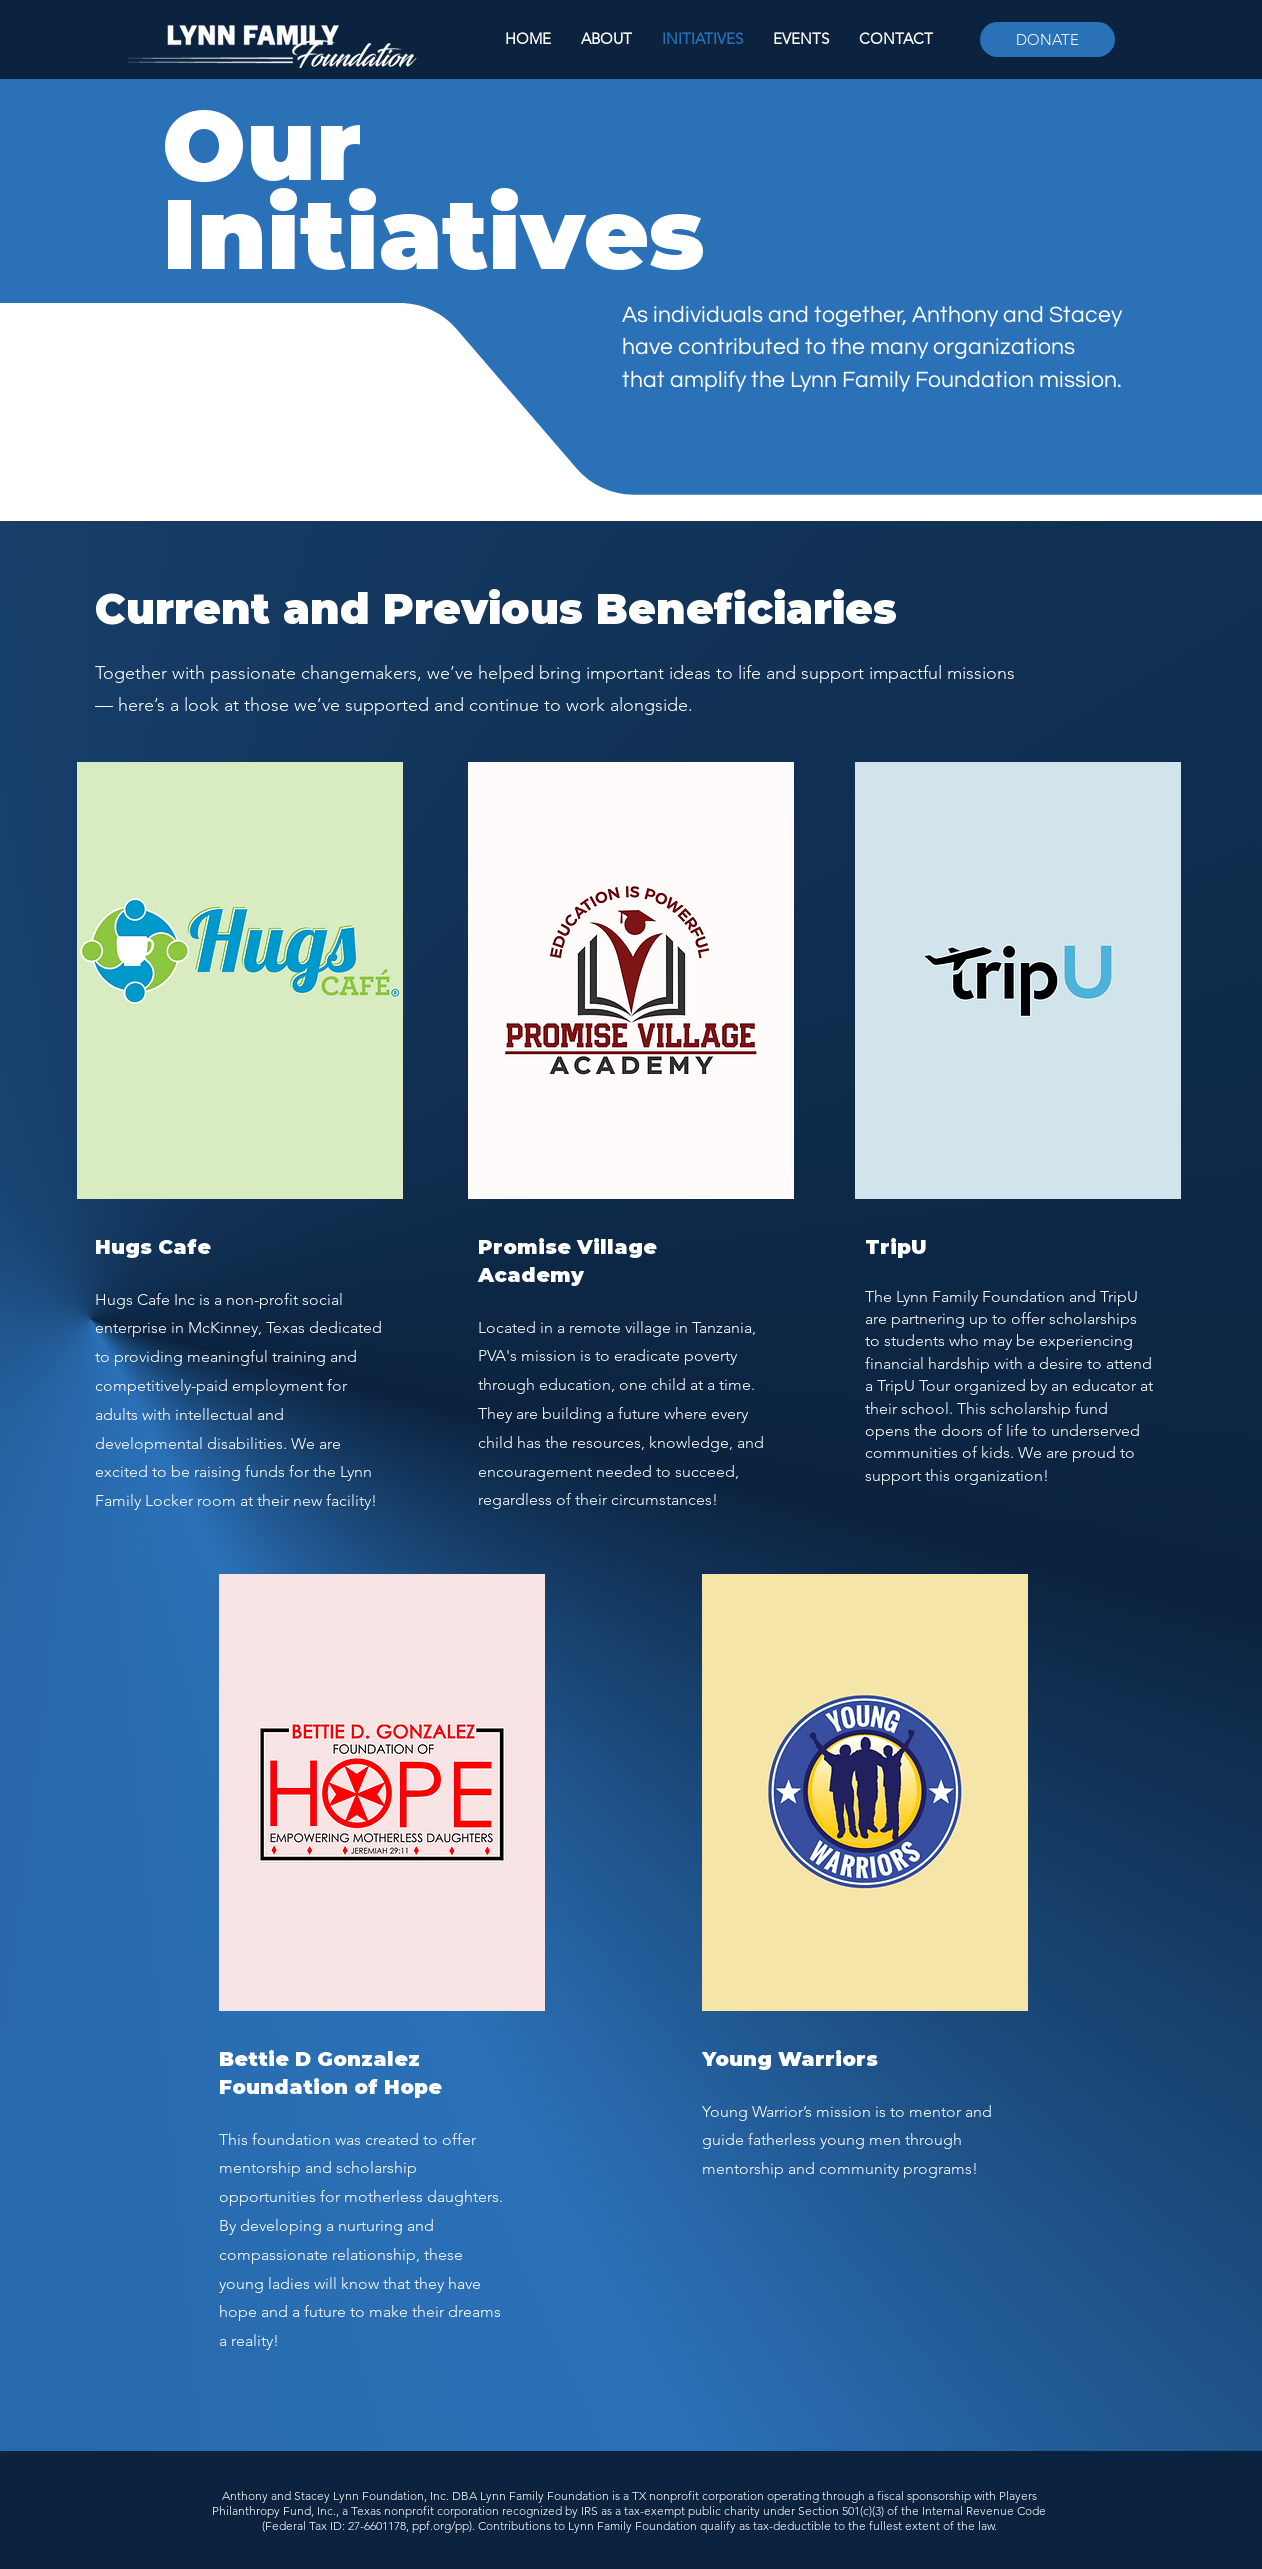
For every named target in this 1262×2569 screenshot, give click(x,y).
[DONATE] (1047, 39)
